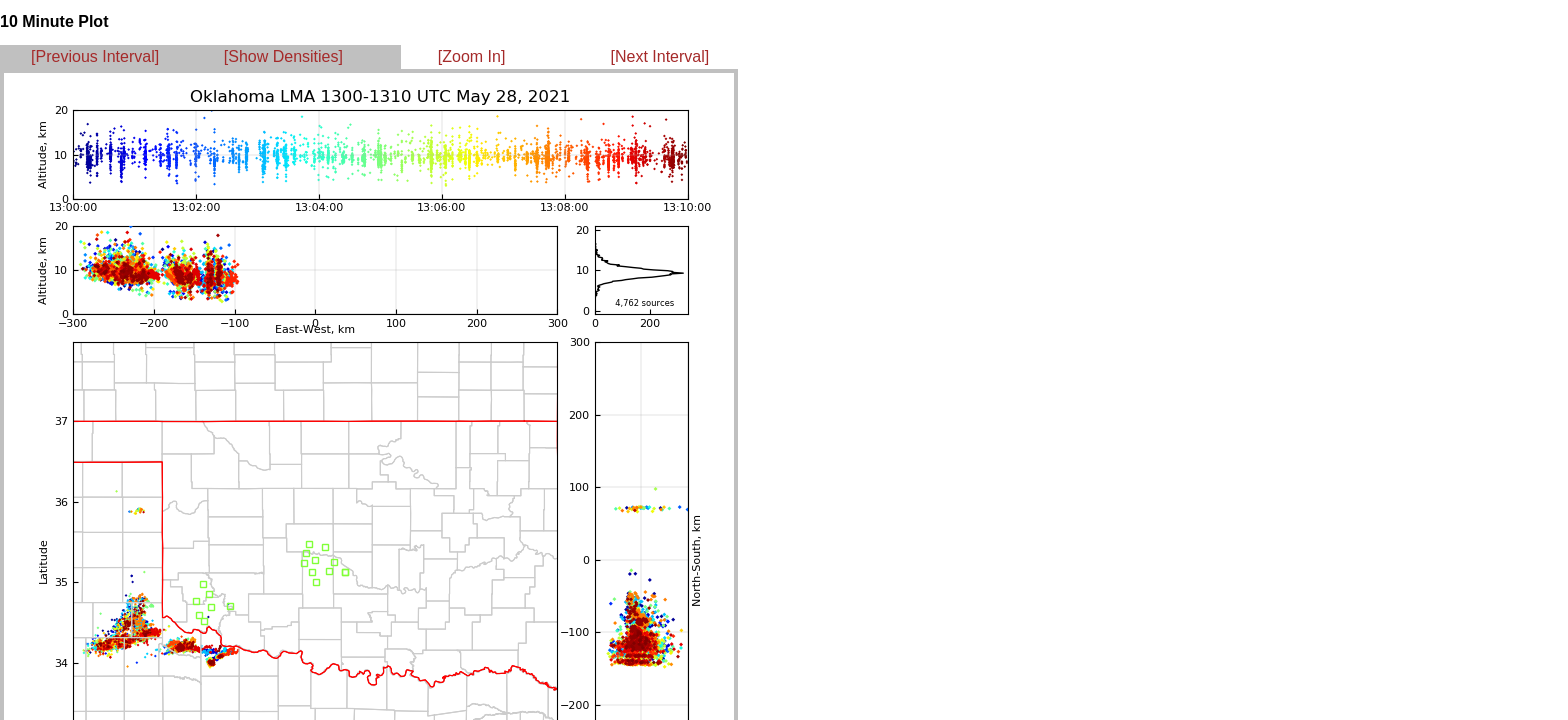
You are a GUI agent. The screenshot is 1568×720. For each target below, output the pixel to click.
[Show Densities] (283, 56)
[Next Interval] (660, 56)
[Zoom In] (472, 56)
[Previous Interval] (95, 56)
